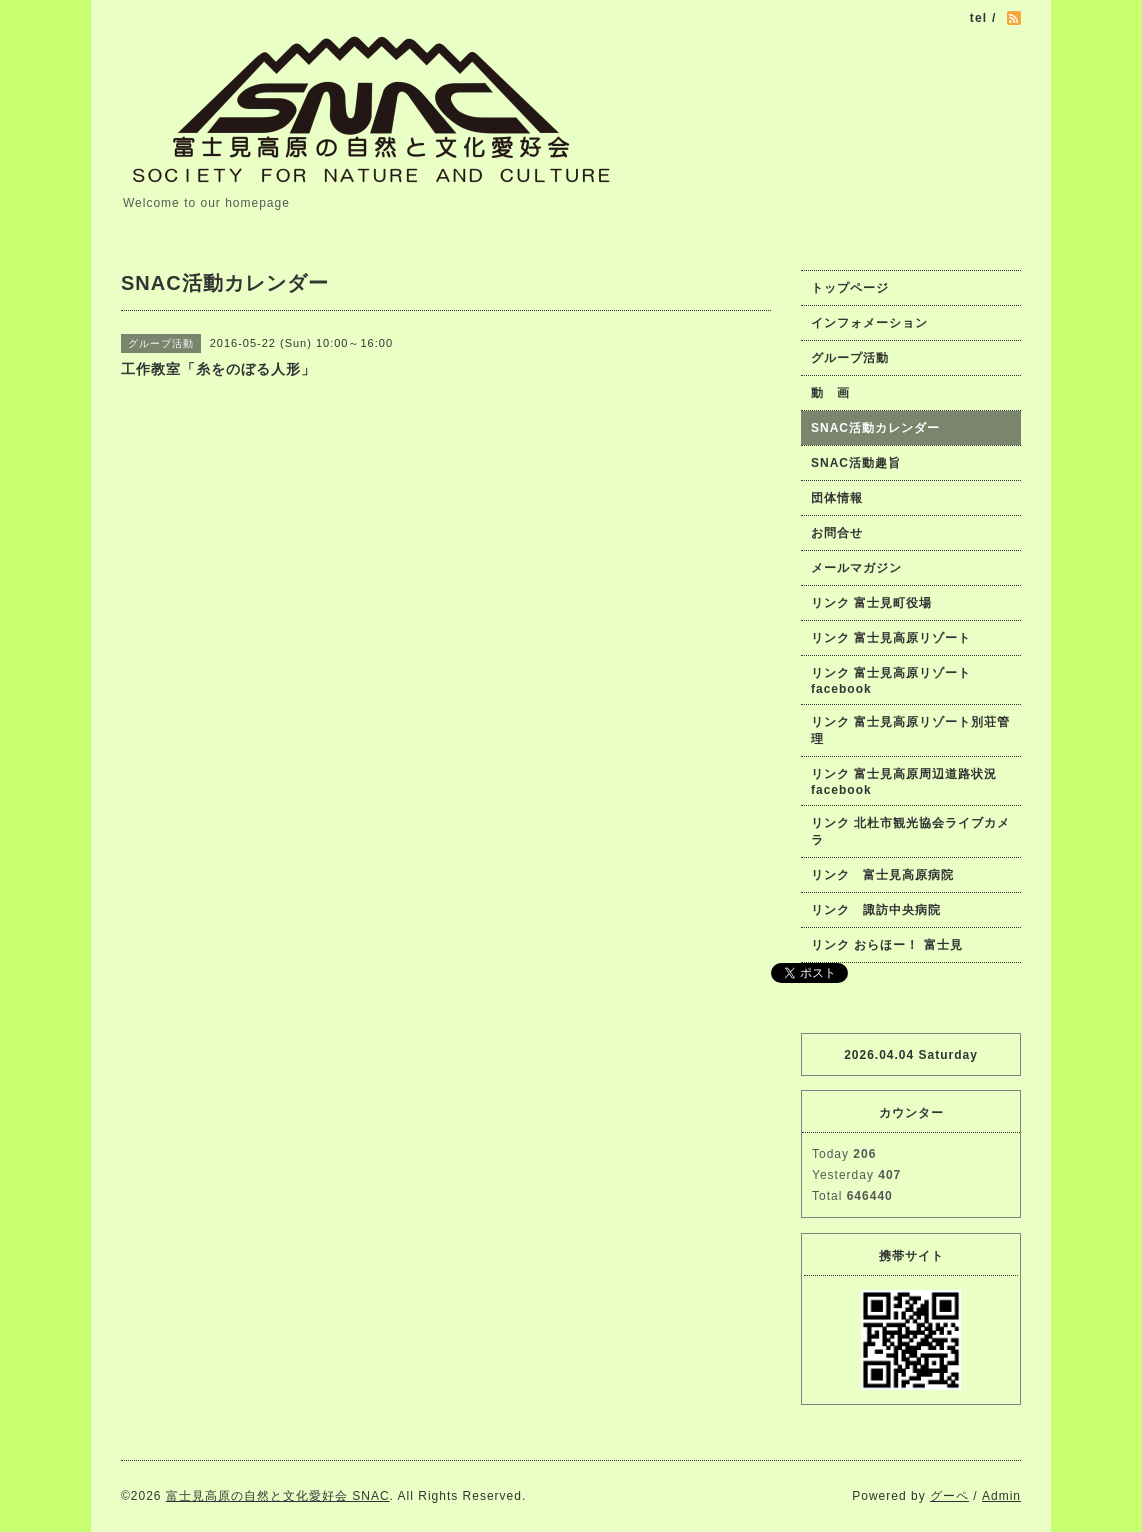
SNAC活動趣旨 (856, 463)
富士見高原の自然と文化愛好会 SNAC (278, 1496)
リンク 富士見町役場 (871, 603)
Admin (1001, 1496)
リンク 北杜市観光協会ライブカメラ (910, 831)
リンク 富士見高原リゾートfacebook (891, 681)
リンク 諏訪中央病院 (876, 910)
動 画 (837, 393)
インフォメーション (869, 323)
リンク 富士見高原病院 (882, 875)
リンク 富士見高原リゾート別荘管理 (910, 730)
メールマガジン (856, 568)
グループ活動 (850, 358)
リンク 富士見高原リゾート (891, 638)
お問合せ (837, 533)
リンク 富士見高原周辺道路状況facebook (904, 782)
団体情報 (837, 498)
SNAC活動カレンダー (875, 428)
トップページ (850, 288)
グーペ (949, 1496)
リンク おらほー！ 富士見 (887, 945)
